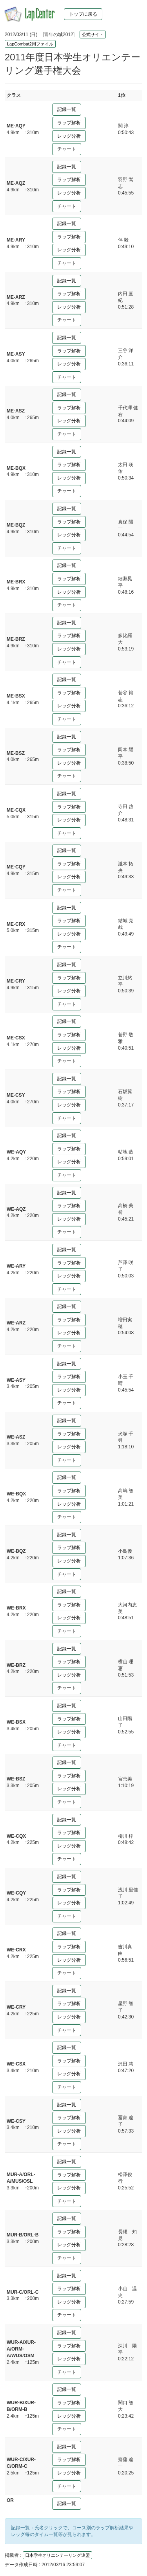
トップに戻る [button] (83, 14)
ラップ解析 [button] (69, 122)
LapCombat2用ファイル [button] (30, 44)
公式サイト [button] (92, 34)
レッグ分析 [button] (69, 136)
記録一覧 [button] (66, 109)
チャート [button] (66, 149)
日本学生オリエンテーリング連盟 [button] (57, 2555)
